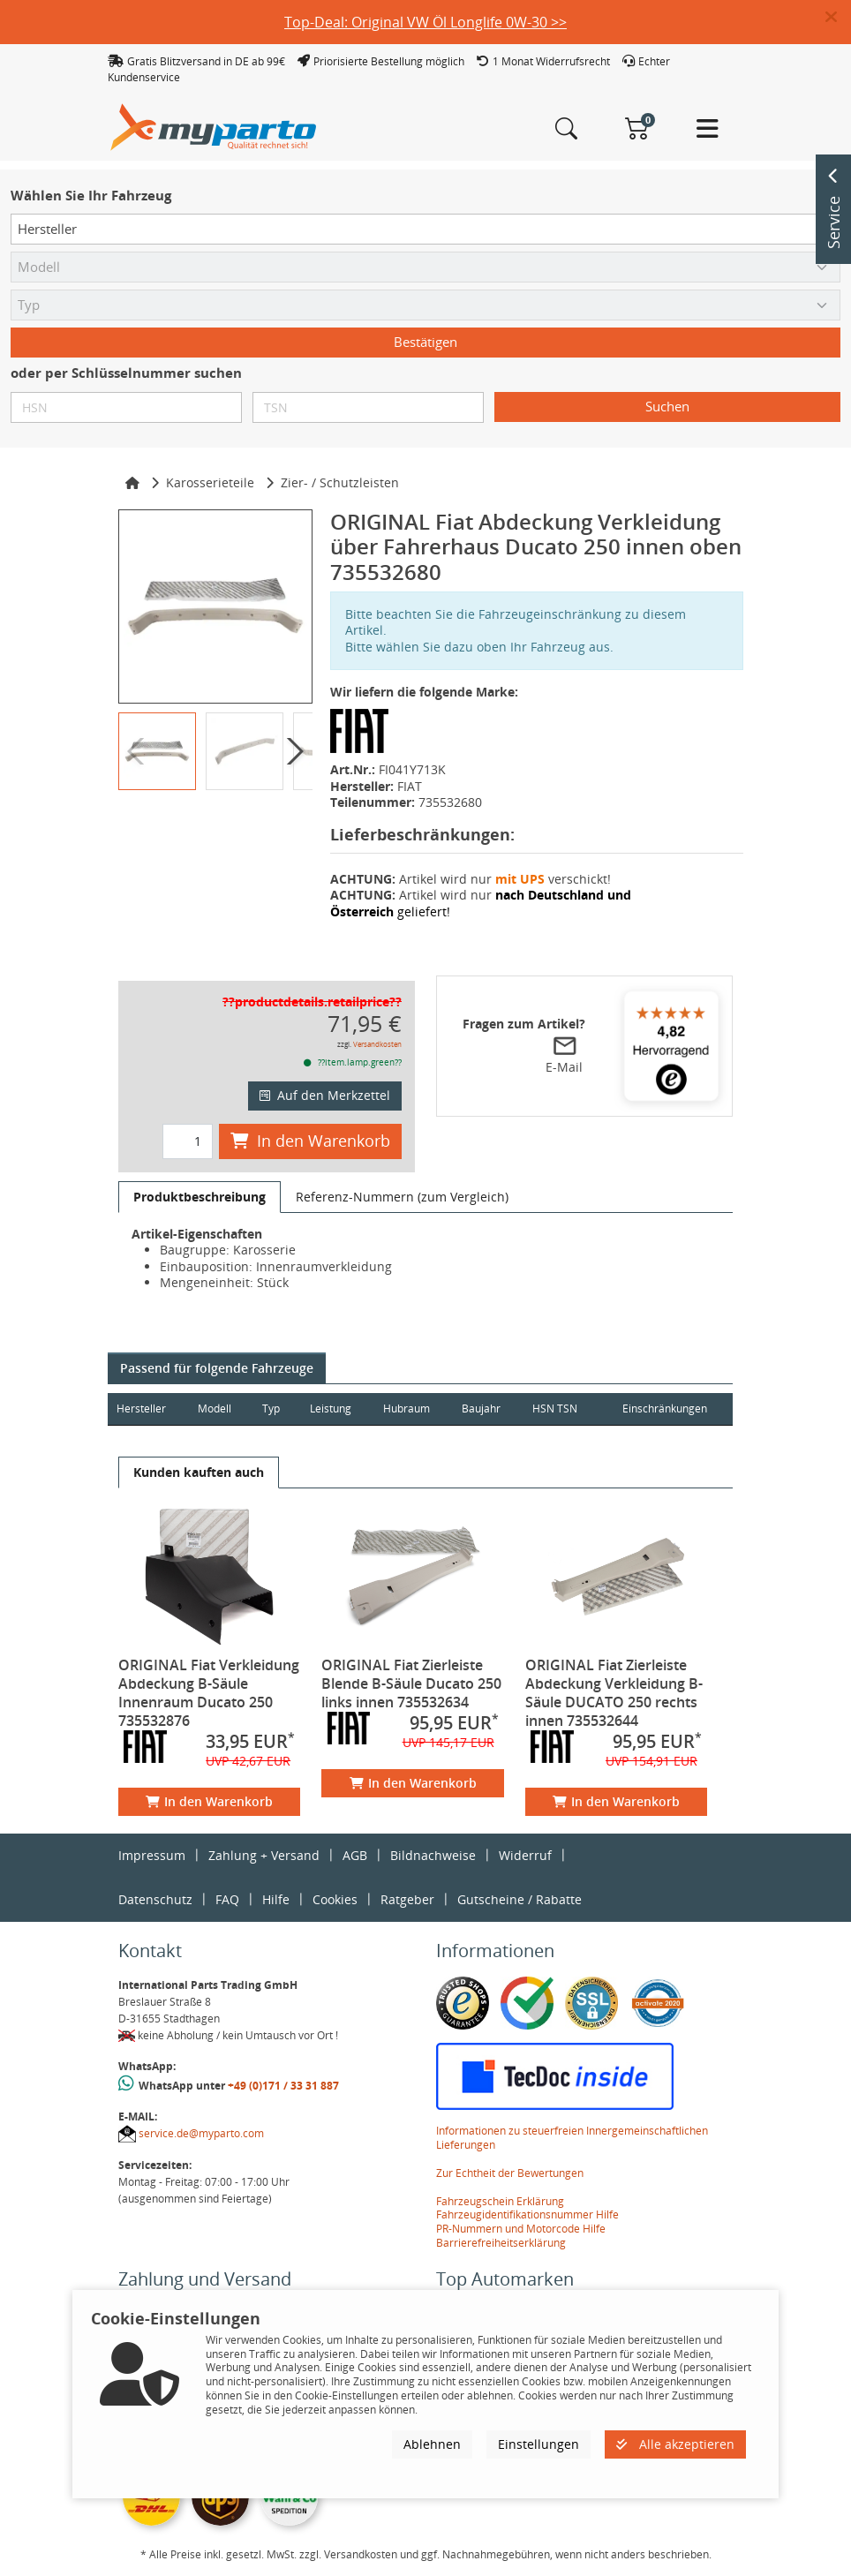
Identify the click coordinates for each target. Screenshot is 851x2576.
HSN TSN (561, 1408)
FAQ (227, 1899)
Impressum (151, 1855)
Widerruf (525, 1855)
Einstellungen (538, 2444)
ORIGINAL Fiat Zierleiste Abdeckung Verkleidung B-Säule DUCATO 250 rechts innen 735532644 (614, 1692)
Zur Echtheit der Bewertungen (510, 2173)
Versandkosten (377, 1044)
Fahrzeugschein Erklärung (500, 2201)
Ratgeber (407, 1899)
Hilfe (276, 1899)
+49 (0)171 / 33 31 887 (283, 2085)
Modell (216, 1408)
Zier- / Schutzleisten (340, 482)
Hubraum (410, 1408)
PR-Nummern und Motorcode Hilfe (521, 2228)
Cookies (335, 1899)
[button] (838, 17)
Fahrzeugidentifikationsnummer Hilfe (527, 2214)
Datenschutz (155, 1899)
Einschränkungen (663, 1408)
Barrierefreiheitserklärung (501, 2242)
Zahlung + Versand (264, 1855)
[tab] (199, 1197)
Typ (273, 1408)
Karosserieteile (210, 482)
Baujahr (486, 1408)
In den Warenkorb (310, 1140)
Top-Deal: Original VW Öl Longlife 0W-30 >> (425, 22)
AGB (355, 1855)
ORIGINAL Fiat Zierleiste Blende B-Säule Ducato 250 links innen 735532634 (411, 1683)
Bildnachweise (433, 1855)
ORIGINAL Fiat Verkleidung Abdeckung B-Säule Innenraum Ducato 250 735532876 (208, 1692)
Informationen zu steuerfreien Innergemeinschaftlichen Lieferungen (572, 2137)
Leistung (333, 1408)
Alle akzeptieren (675, 2444)
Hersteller (141, 1408)
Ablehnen (432, 2444)
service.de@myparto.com (201, 2133)
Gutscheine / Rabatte (519, 1899)
